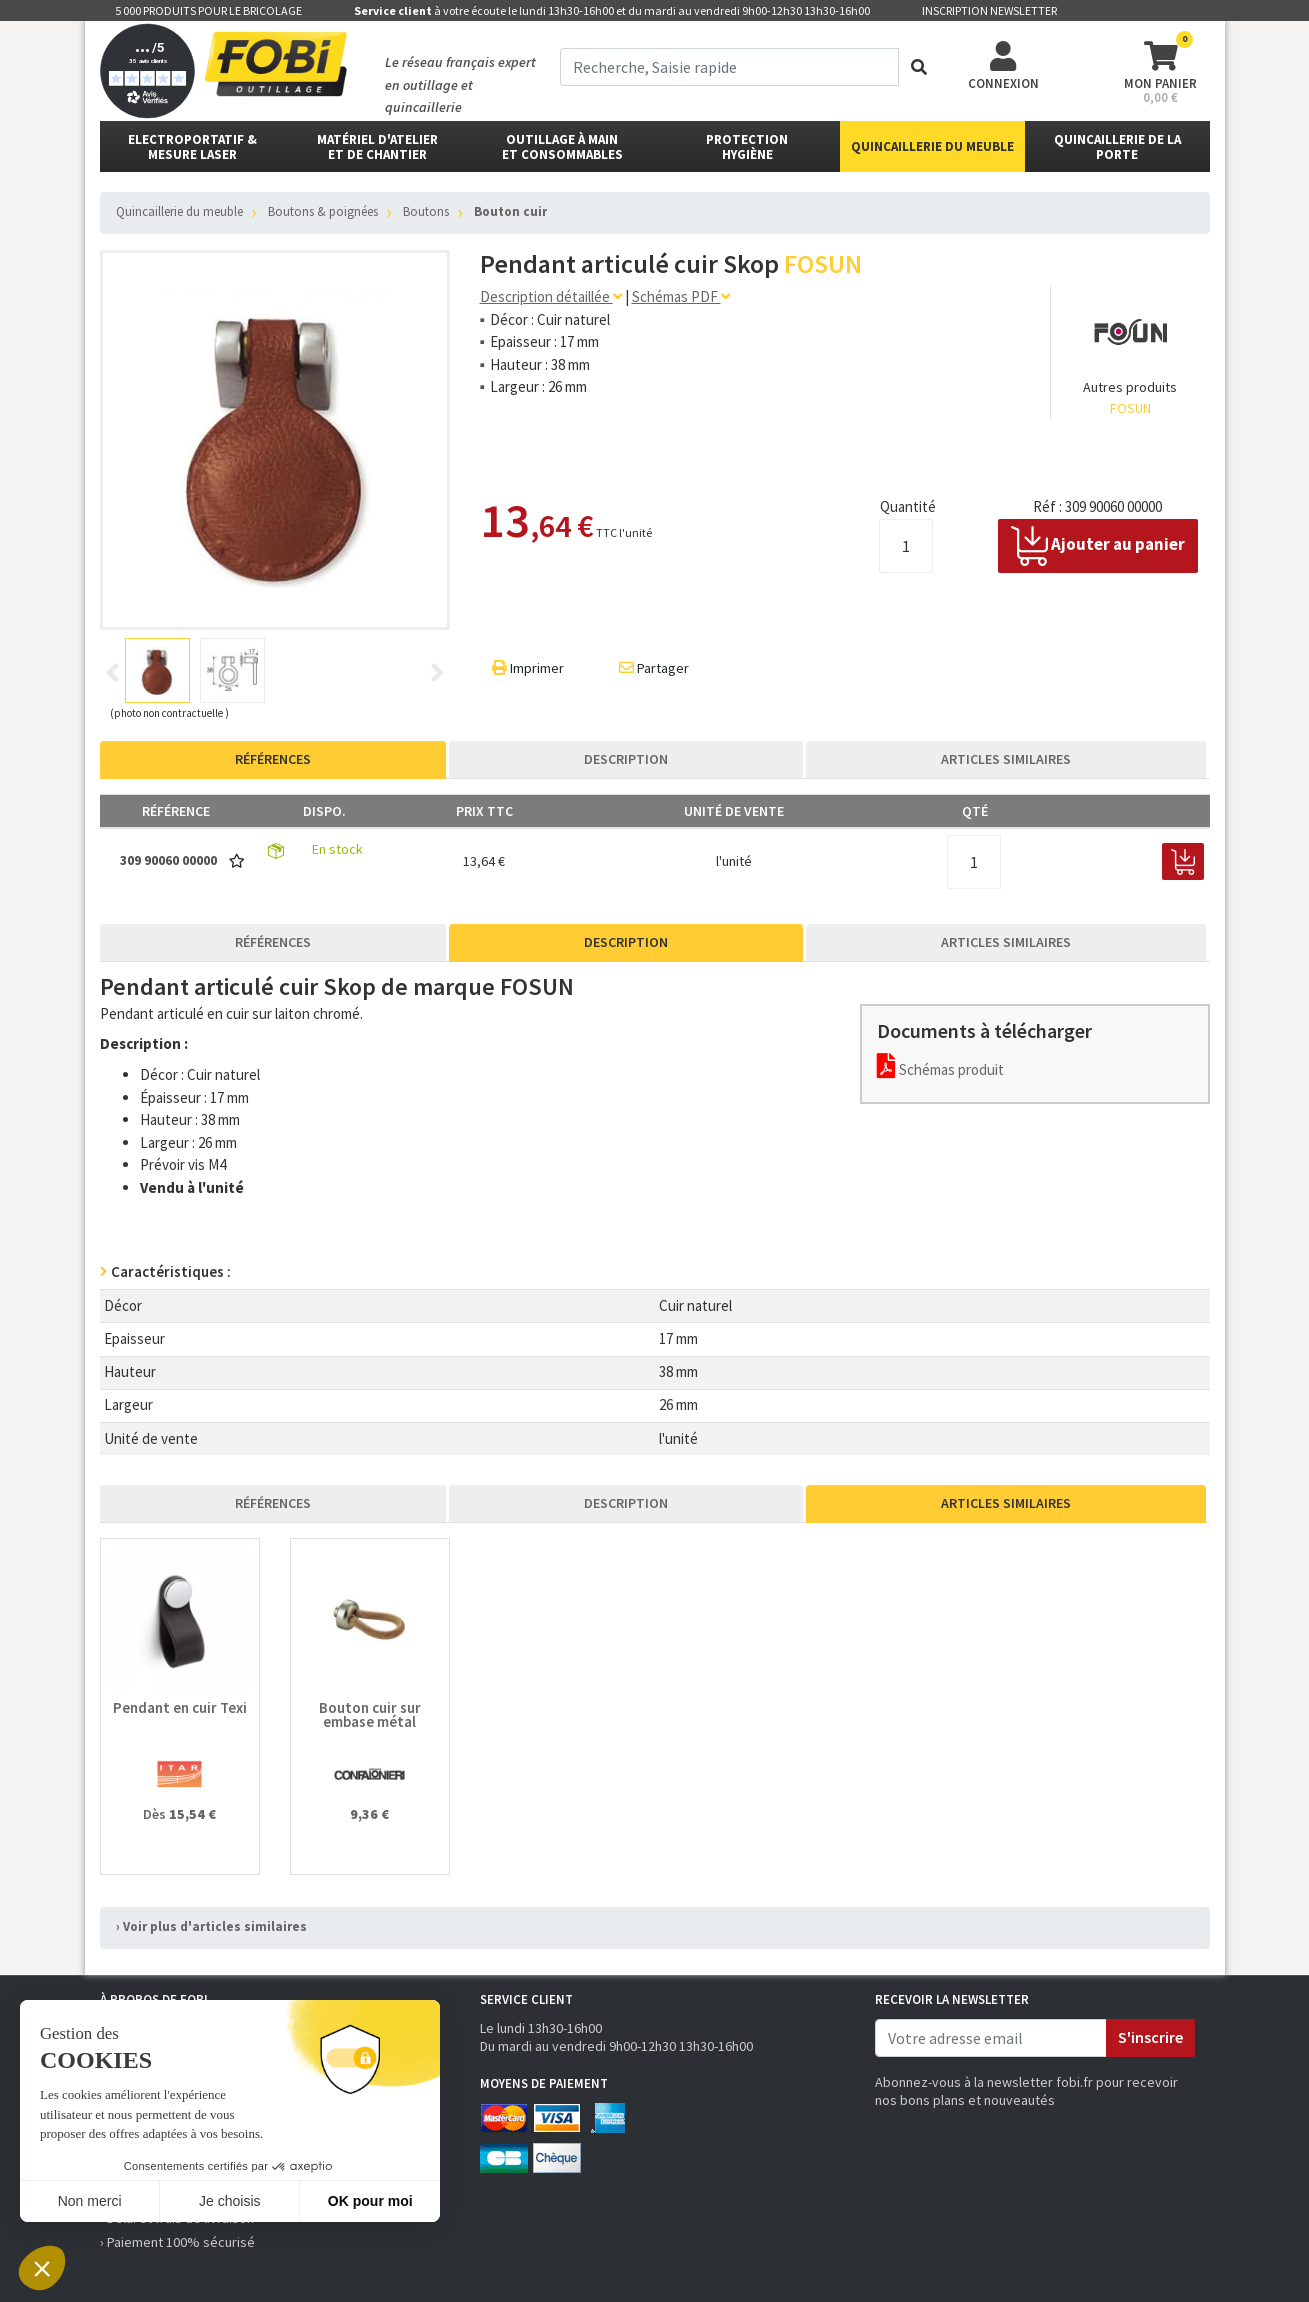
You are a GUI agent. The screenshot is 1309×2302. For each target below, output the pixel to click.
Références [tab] (273, 759)
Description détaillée (551, 296)
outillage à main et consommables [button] (562, 147)
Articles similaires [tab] (1006, 759)
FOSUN (1130, 408)
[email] (991, 2038)
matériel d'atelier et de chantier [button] (377, 147)
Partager (654, 668)
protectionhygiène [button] (747, 147)
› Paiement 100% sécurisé (177, 2242)
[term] (729, 67)
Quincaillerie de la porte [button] (1117, 147)
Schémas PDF (681, 296)
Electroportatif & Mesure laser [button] (192, 147)
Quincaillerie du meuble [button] (932, 146)
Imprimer (528, 668)
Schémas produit (940, 1069)
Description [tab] (626, 759)
